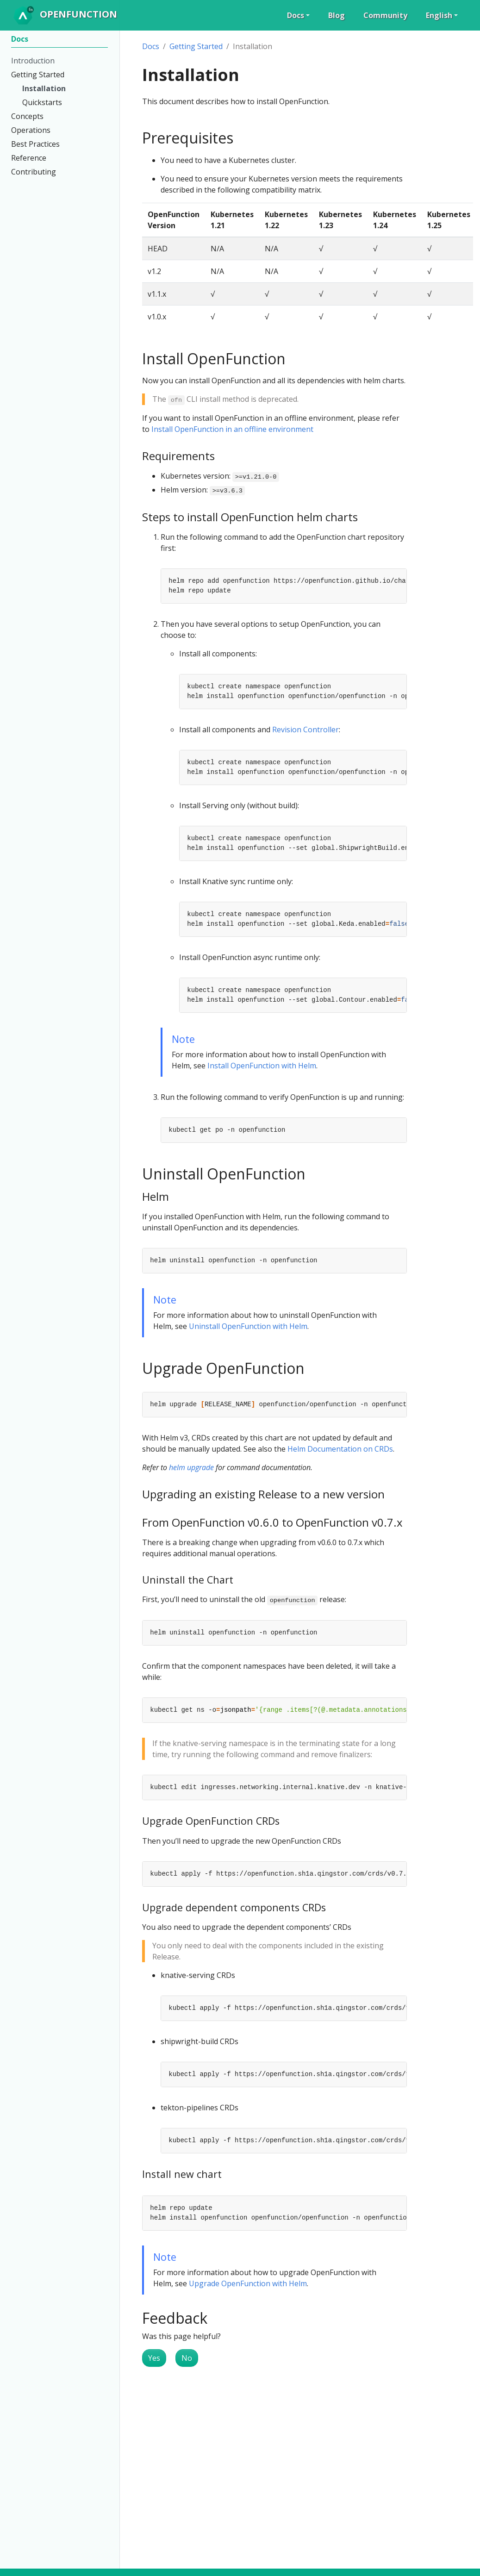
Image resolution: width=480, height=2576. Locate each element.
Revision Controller (305, 729)
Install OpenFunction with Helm (261, 1065)
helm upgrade (191, 1467)
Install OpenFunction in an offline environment (232, 429)
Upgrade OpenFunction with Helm (248, 2283)
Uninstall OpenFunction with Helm (248, 1326)
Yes (154, 2358)
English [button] (439, 15)
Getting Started (196, 46)
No (186, 2358)
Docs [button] (295, 15)
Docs (150, 46)
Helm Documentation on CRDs (340, 1449)
